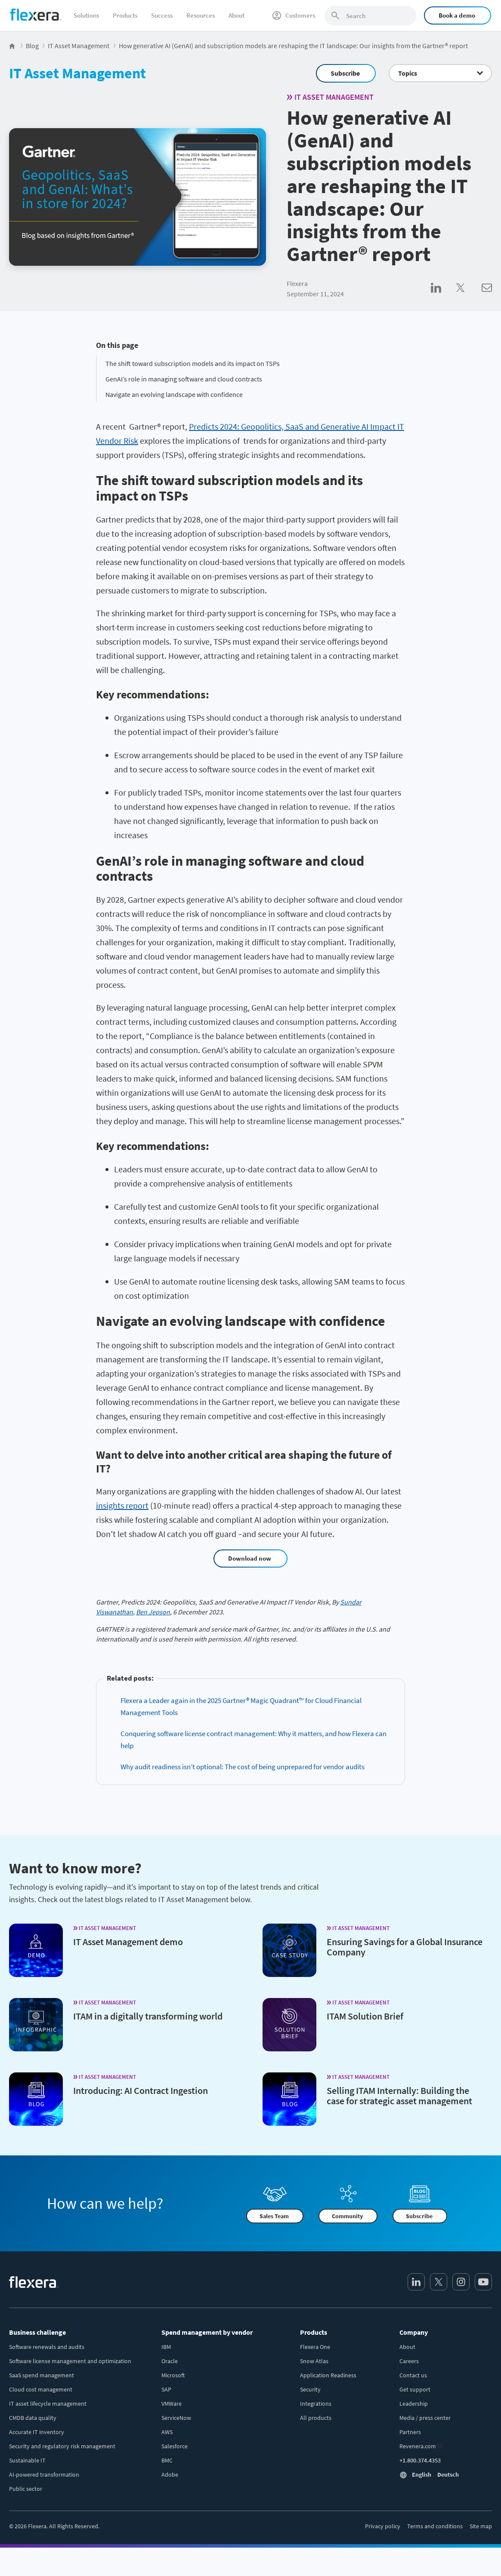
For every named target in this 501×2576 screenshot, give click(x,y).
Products (125, 15)
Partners (410, 2432)
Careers (409, 2361)
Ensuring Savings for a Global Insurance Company (404, 1947)
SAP (166, 2389)
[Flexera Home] (12, 46)
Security (310, 2389)
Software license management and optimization (70, 2361)
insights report (122, 1505)
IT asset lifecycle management (48, 2403)
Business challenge (37, 2332)
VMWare (171, 2403)
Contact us (413, 2375)
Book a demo (457, 15)
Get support (414, 2389)
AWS (167, 2432)
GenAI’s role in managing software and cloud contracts (183, 379)
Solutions (86, 15)
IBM (166, 2347)
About (236, 15)
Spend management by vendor (207, 2332)
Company (413, 2332)
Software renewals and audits (46, 2347)
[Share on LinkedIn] (443, 297)
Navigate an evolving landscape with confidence (174, 394)
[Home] (36, 15)
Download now (249, 1558)
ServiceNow (176, 2418)
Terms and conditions (435, 2526)
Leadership (413, 2403)
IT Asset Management (77, 73)
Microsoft (173, 2375)
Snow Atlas (314, 2361)
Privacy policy (382, 2526)
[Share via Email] (487, 297)
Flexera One (315, 2347)
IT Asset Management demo (128, 1942)
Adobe (169, 2474)
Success (162, 15)
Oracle (169, 2361)
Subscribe (345, 73)
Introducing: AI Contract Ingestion (140, 2090)
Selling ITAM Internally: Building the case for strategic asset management (399, 2095)
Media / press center (425, 2418)
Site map (481, 2526)
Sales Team (274, 2215)
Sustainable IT (27, 2460)
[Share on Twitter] (469, 297)
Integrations (315, 2403)
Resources (200, 15)
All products (315, 2418)
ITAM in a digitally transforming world (148, 2016)
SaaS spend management (41, 2375)
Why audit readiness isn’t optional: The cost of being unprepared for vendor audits (243, 1766)
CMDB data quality (32, 2418)
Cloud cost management (40, 2389)
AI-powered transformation (44, 2474)
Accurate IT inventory (36, 2432)
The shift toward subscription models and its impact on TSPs (192, 363)
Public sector (25, 2489)
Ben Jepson (153, 1612)
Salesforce (174, 2446)
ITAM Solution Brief (365, 2016)
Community (347, 2215)
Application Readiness (328, 2375)
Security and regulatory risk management (62, 2446)
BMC (167, 2460)
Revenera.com (417, 2446)
